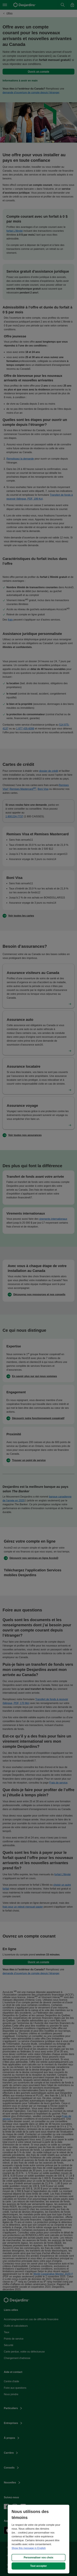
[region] (38, 2539)
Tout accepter (38, 2566)
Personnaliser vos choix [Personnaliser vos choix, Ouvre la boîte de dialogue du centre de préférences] (38, 2557)
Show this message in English (29, 2548)
